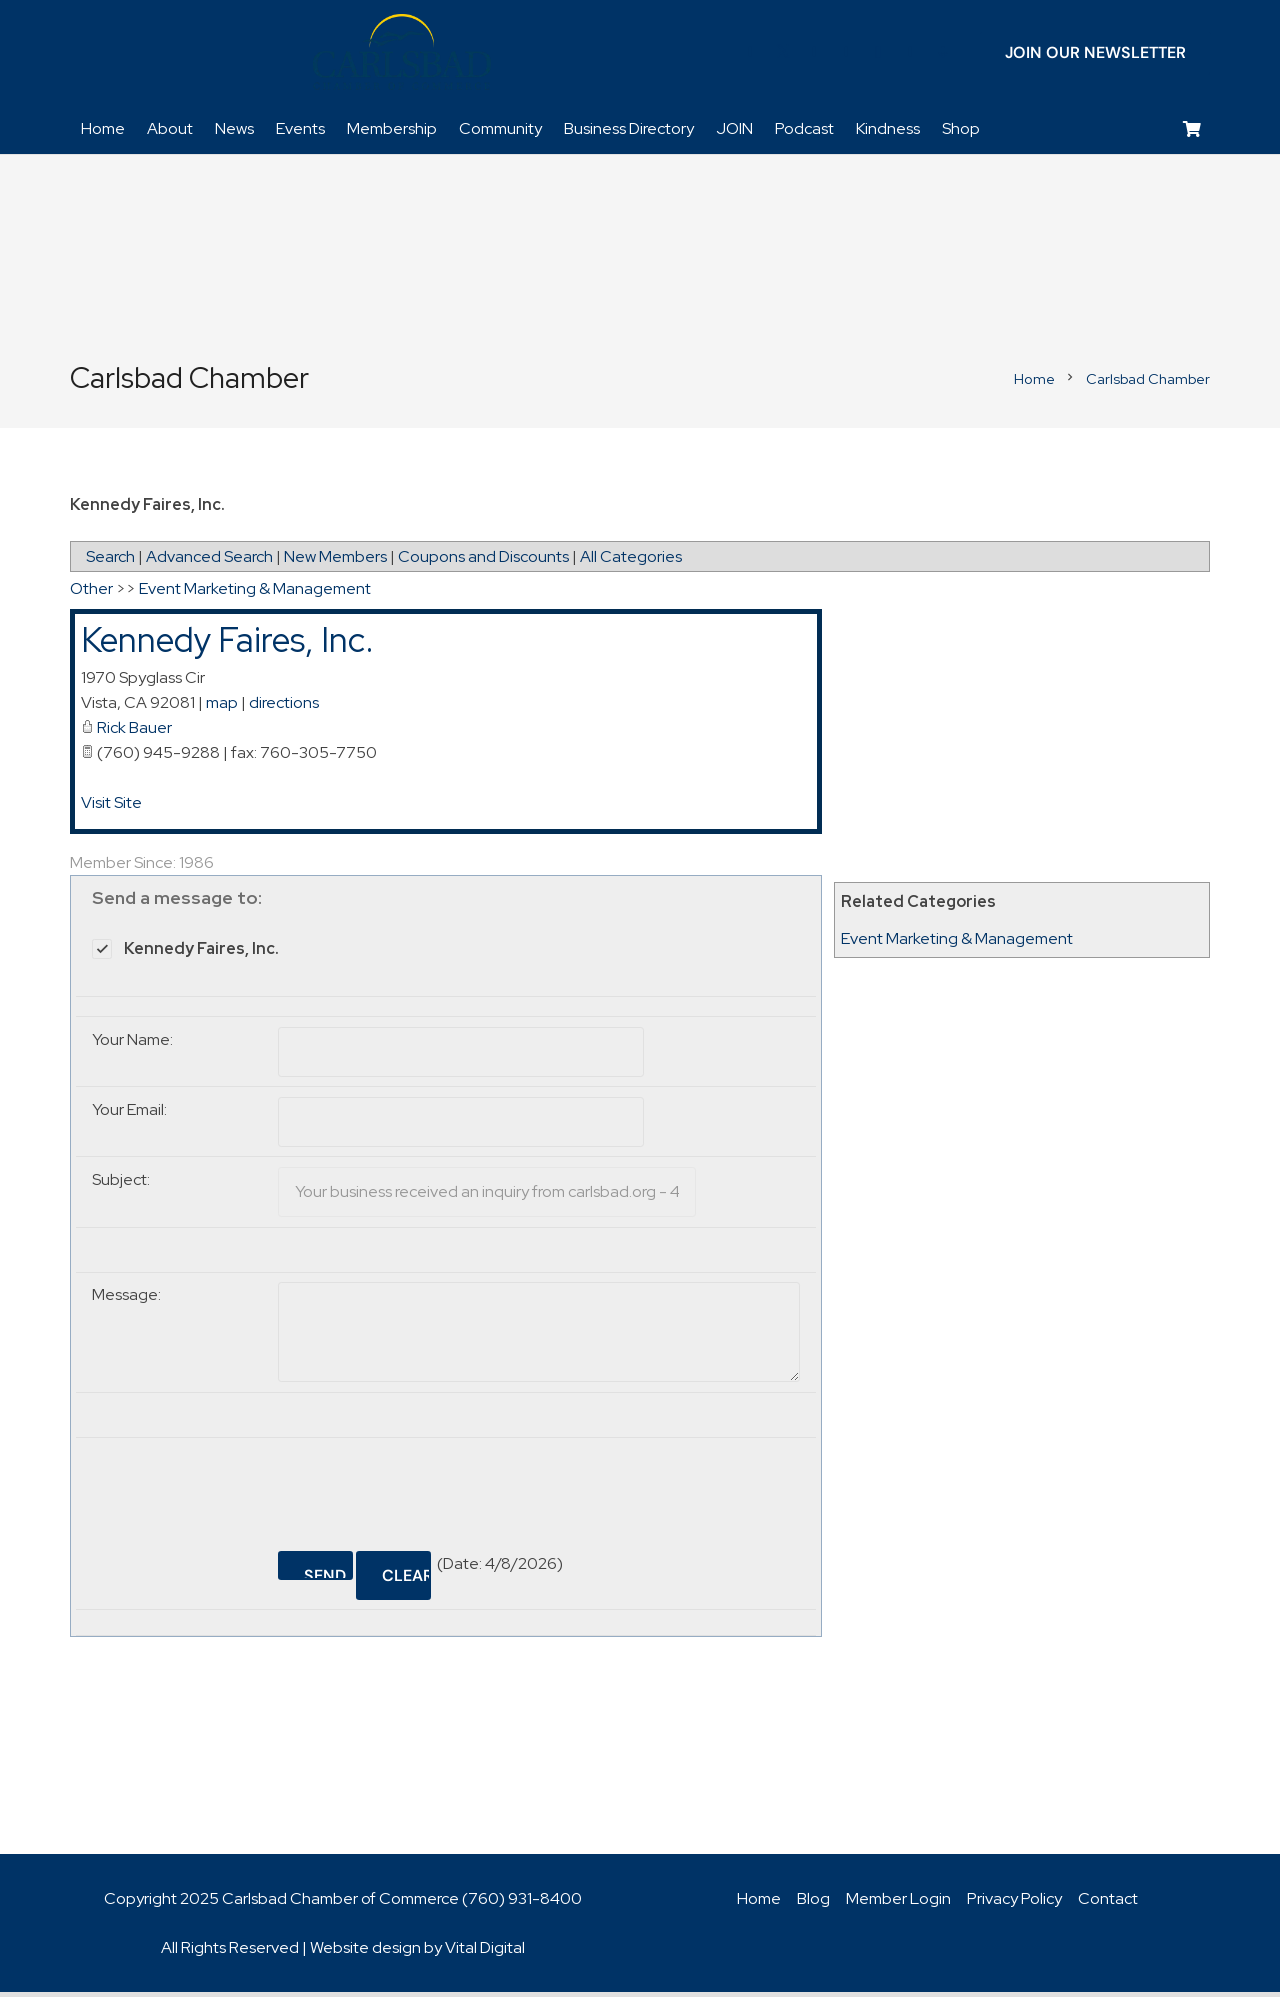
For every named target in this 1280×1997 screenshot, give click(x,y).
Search (110, 562)
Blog (813, 1903)
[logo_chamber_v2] (402, 55)
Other (91, 594)
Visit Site (111, 807)
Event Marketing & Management (957, 944)
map (222, 707)
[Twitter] (783, 55)
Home (759, 1903)
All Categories (631, 562)
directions (284, 707)
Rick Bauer (134, 732)
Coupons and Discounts (483, 562)
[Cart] (1192, 135)
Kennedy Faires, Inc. (227, 645)
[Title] (911, 55)
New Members (335, 562)
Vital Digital (485, 1952)
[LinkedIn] (815, 55)
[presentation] (430, 1492)
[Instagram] (879, 55)
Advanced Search (209, 562)
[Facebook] (751, 55)
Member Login (898, 1903)
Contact (1108, 1903)
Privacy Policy (1014, 1903)
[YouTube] (847, 55)
